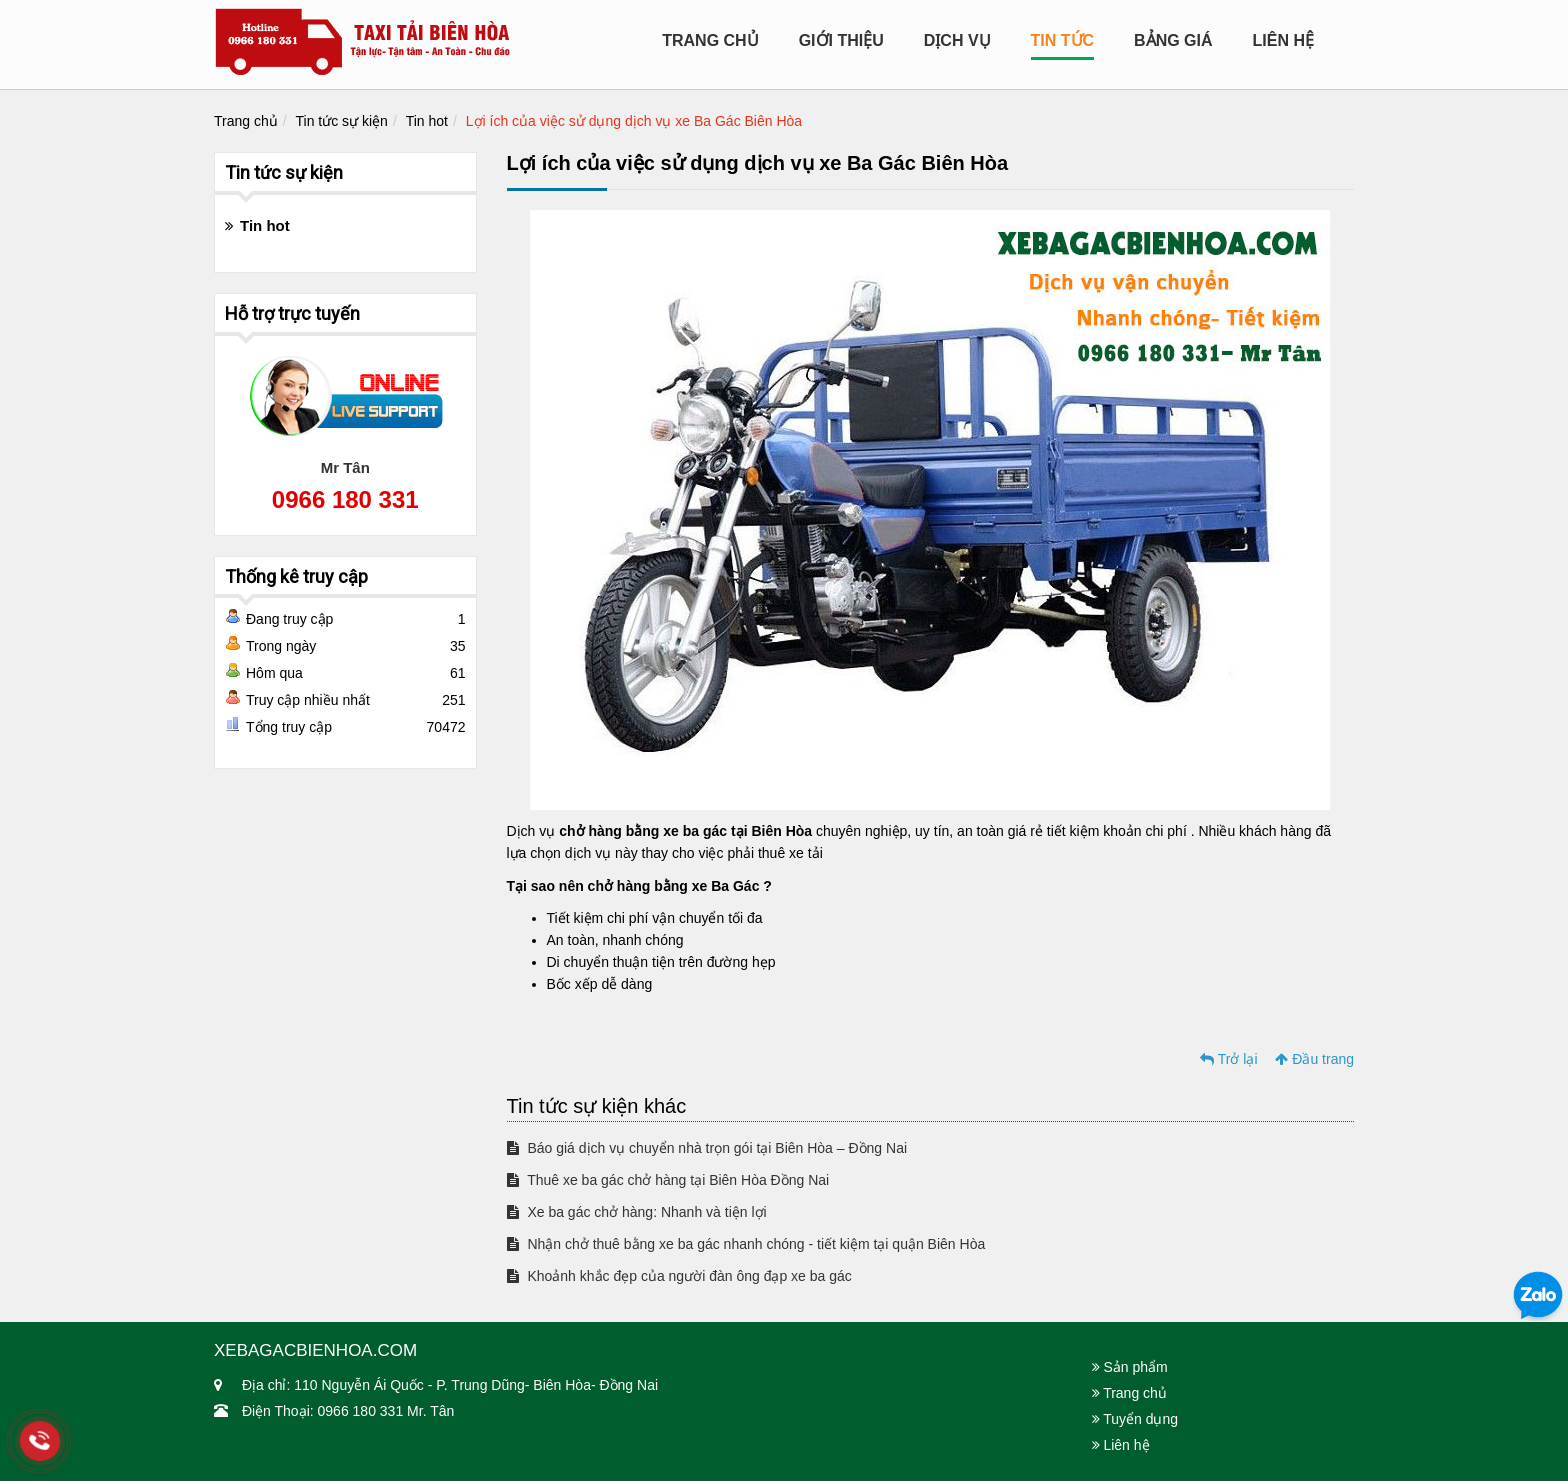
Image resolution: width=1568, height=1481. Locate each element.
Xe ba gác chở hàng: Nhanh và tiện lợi (637, 1212)
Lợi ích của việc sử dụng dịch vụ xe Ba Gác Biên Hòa (634, 121)
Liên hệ (1283, 40)
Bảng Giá (1173, 40)
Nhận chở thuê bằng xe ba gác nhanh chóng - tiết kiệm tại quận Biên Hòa (746, 1244)
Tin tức (1063, 40)
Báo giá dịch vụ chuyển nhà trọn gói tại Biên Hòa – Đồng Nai (707, 1148)
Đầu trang (1314, 1059)
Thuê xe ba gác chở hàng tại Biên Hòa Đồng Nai (668, 1180)
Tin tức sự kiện (342, 121)
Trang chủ (710, 40)
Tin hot (427, 121)
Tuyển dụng (1135, 1419)
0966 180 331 (345, 499)
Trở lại (1228, 1059)
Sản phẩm (1130, 1367)
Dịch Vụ (957, 40)
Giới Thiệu (841, 40)
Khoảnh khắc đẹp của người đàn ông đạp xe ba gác (679, 1276)
